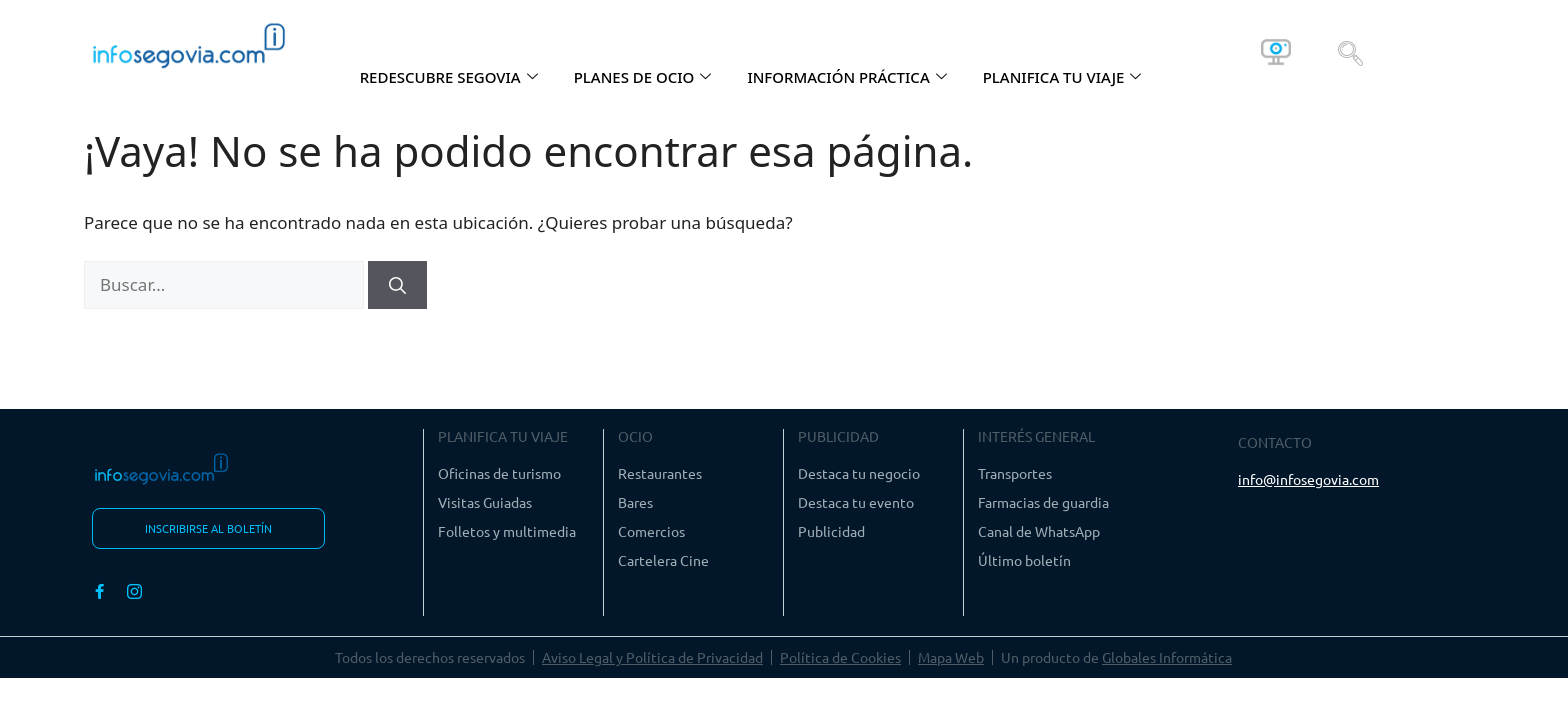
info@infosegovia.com (1308, 479)
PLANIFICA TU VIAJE (1062, 77)
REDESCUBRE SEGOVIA (449, 77)
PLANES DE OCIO (643, 77)
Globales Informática (1167, 657)
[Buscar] (397, 285)
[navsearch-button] (1350, 52)
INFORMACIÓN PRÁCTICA (846, 77)
